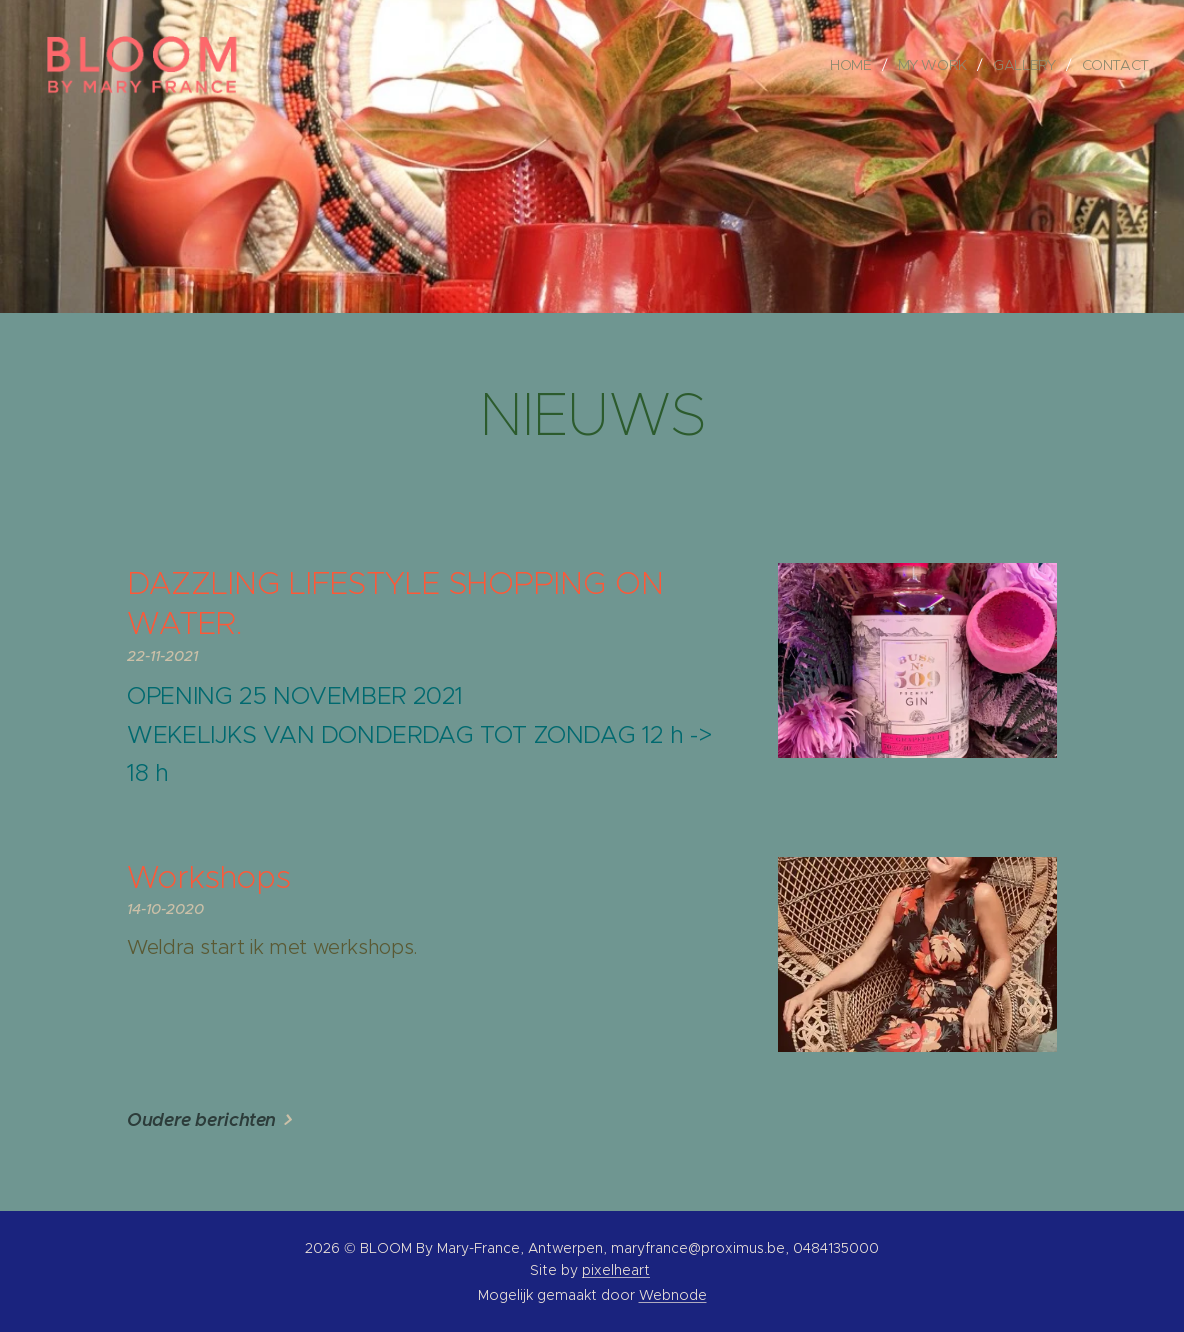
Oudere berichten (201, 1119)
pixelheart (616, 1270)
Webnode (673, 1295)
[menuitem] (853, 65)
